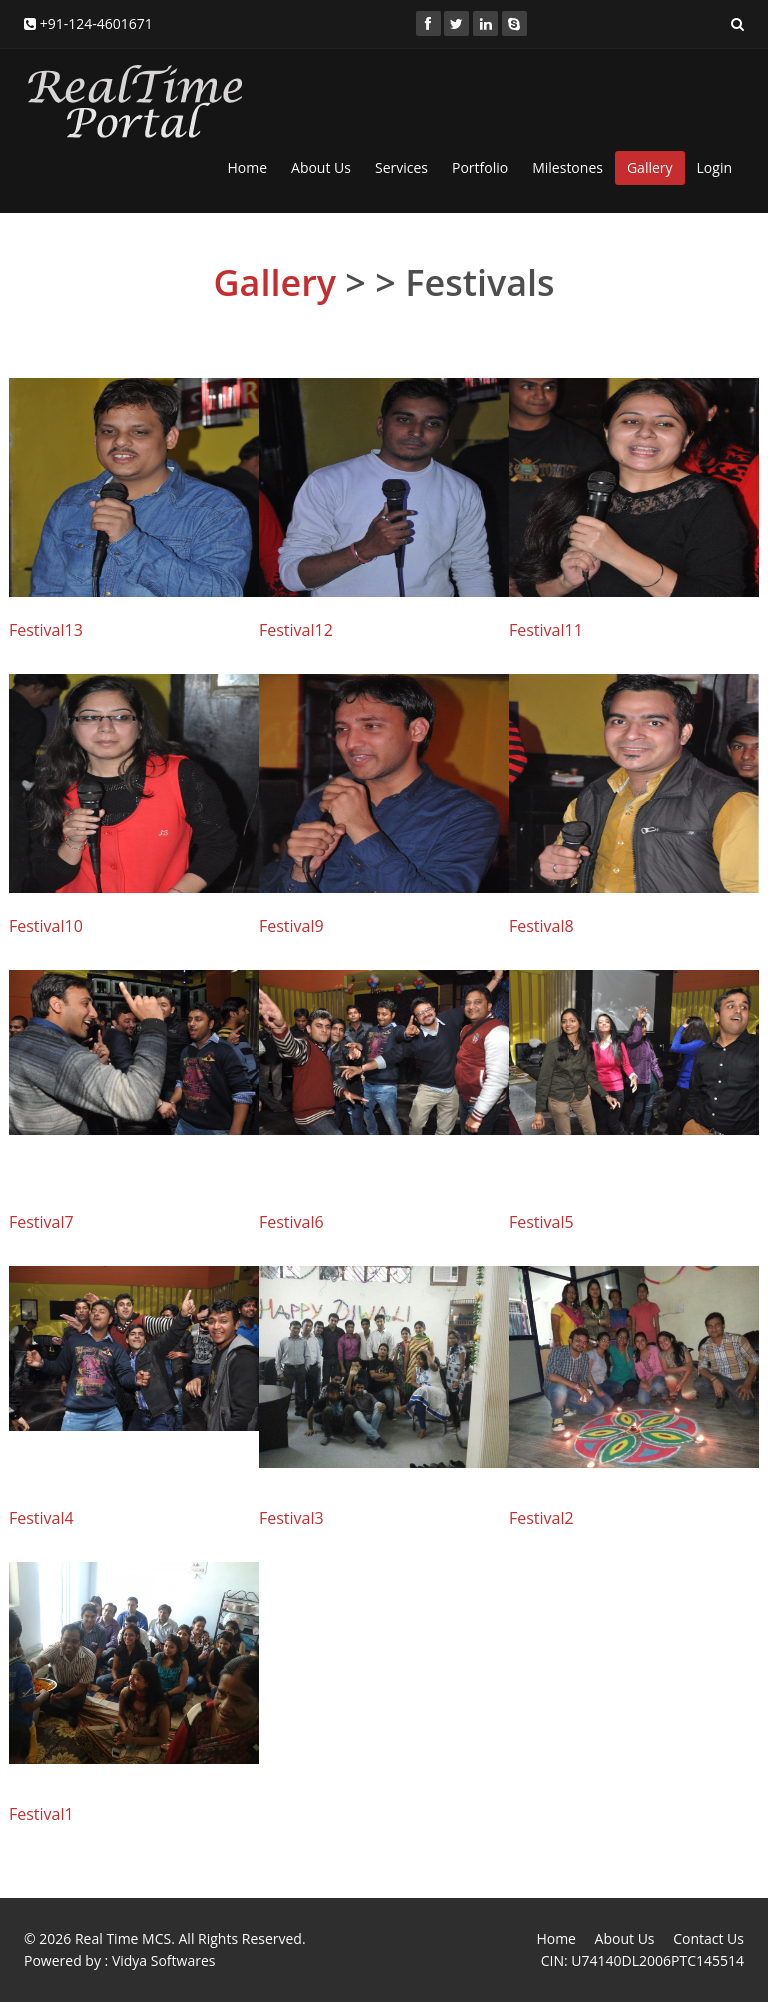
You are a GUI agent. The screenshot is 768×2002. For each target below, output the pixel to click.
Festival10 (46, 926)
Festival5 (541, 1222)
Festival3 (291, 1518)
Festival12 (296, 630)
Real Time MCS (123, 1938)
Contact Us (708, 1938)
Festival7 (41, 1222)
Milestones (567, 167)
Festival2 (541, 1518)
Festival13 (46, 630)
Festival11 (546, 630)
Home (247, 167)
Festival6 (291, 1222)
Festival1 (41, 1814)
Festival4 (41, 1518)
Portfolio (480, 167)
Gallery (650, 167)
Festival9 (291, 926)
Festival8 (541, 926)
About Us (321, 167)
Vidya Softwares (164, 1960)
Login (714, 167)
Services (401, 167)
